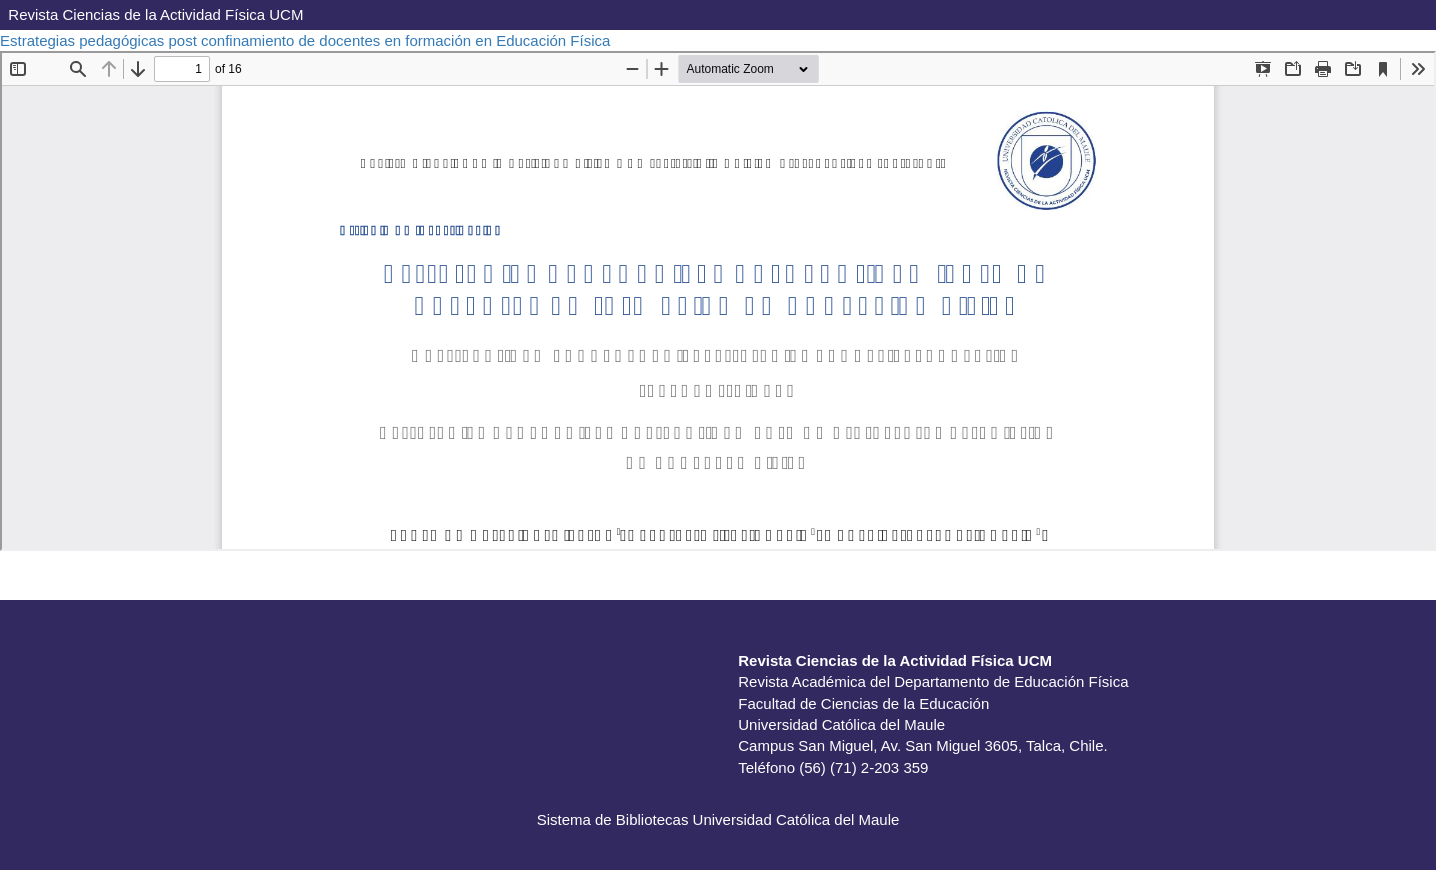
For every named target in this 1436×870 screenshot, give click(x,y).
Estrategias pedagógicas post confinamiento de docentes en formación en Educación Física (307, 40)
